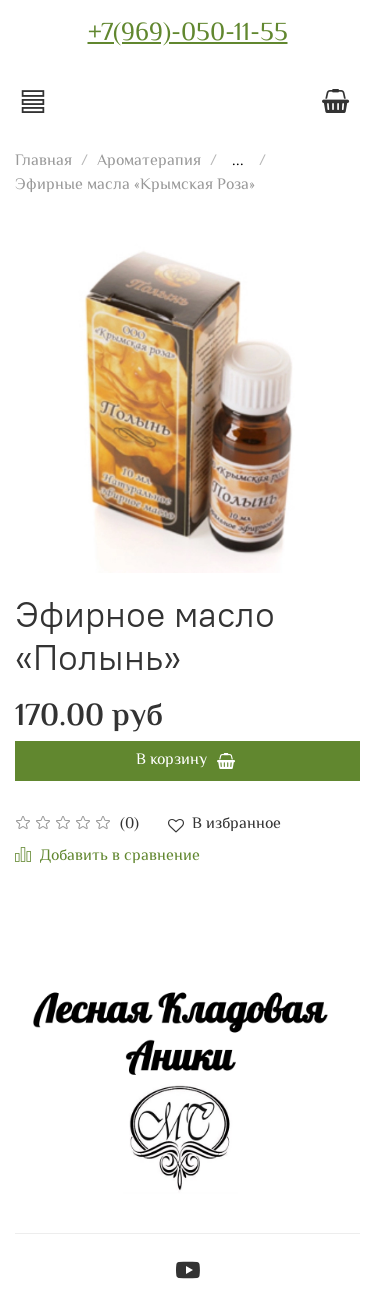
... (238, 162)
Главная (43, 161)
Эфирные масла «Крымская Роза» (135, 185)
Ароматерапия (149, 161)
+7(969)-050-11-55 (188, 34)
